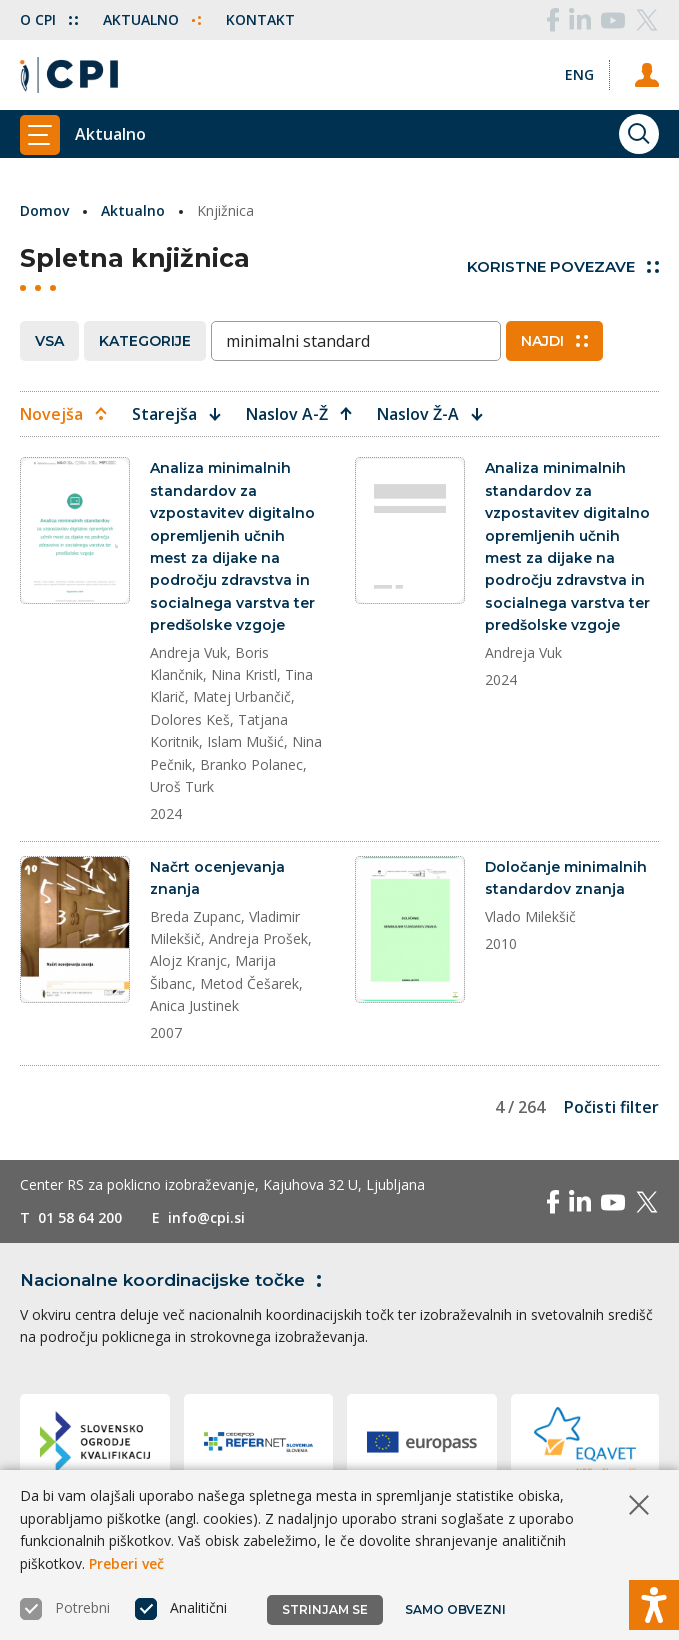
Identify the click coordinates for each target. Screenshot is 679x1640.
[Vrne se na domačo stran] (69, 75)
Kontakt (260, 19)
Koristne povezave (563, 266)
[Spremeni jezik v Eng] (579, 74)
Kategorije (145, 341)
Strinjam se (325, 1609)
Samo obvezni (455, 1609)
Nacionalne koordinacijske (174, 1280)
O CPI (49, 19)
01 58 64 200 (80, 1217)
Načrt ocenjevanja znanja (217, 878)
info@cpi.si (206, 1217)
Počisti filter (611, 1107)
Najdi (554, 341)
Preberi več (126, 1563)
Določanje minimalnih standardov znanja (566, 878)
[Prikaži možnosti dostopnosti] (654, 1605)
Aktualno (152, 19)
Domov (44, 210)
